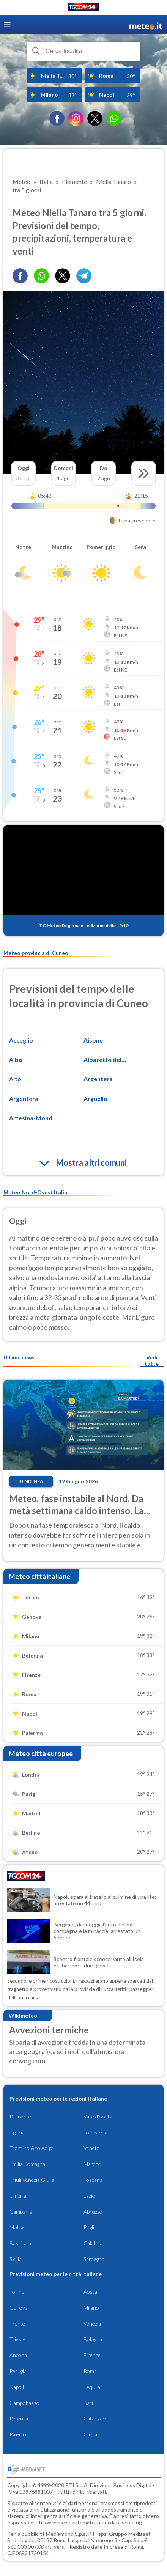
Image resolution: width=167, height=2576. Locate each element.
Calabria (93, 2243)
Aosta (90, 2291)
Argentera (98, 1078)
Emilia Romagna (27, 2164)
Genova (18, 2307)
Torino (17, 2291)
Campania (20, 2211)
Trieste (17, 2339)
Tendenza (31, 1481)
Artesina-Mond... (33, 1117)
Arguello (95, 1098)
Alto (15, 1078)
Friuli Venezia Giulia (31, 2180)
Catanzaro (96, 2418)
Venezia (92, 2323)
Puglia (90, 2227)
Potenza (18, 2418)
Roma (90, 2371)
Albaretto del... (105, 1059)
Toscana (93, 2180)
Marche (92, 2164)
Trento (17, 2323)
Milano (91, 2307)
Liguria (17, 2132)
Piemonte (20, 2116)
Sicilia (15, 2259)
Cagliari (92, 2434)
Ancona (18, 2355)
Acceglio (21, 1040)
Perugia (18, 2371)
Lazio (89, 2195)
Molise (17, 2227)
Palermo (18, 2434)
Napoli (16, 2387)
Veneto (92, 2148)
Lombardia (95, 2132)
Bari (88, 2403)
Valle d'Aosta (98, 2116)
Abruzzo (93, 2211)
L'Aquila (92, 2387)
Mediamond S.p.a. (66, 2533)
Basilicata (20, 2243)
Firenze (92, 2355)
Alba (15, 1059)
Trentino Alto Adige (31, 2148)
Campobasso (24, 2403)
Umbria (17, 2195)
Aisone (93, 1040)
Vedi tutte (152, 1360)
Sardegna (94, 2259)
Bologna (93, 2339)
